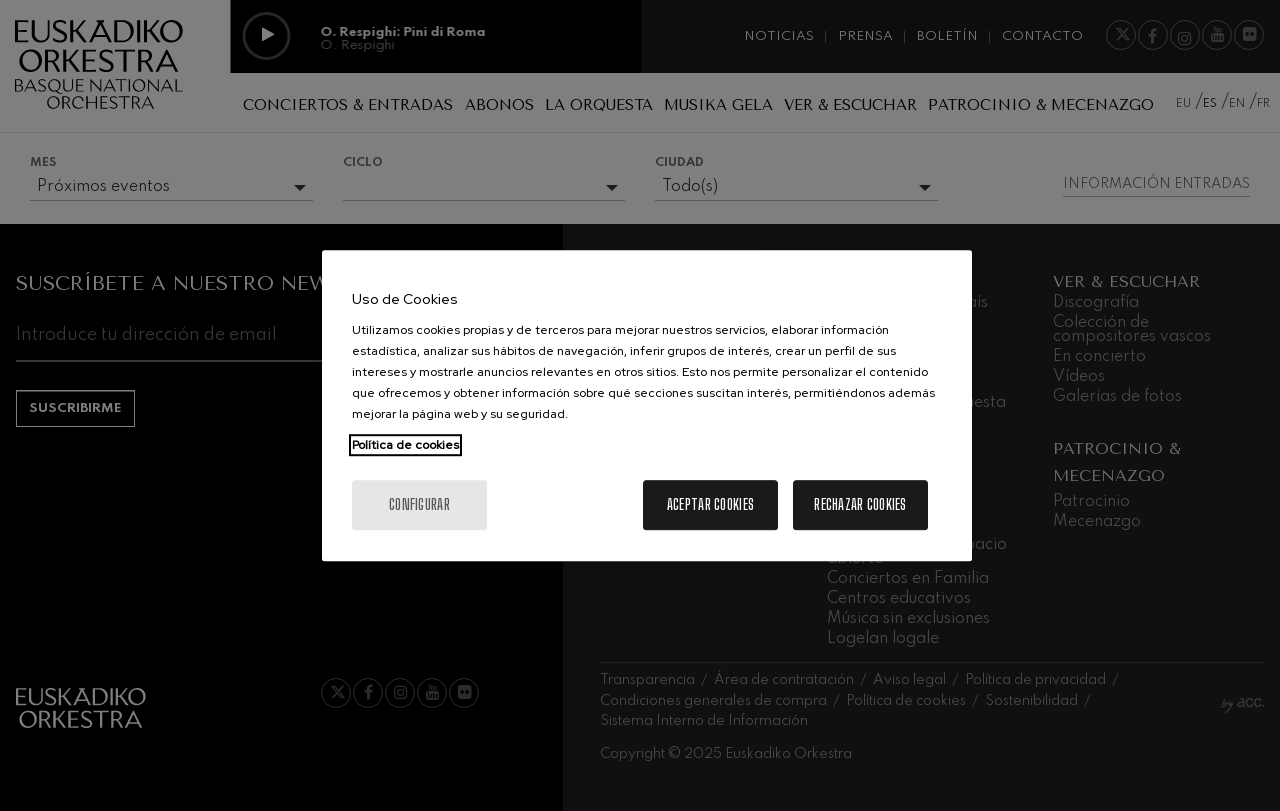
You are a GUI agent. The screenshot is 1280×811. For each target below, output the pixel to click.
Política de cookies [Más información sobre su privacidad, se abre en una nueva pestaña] (405, 445)
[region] (647, 406)
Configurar (419, 504)
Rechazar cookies (860, 504)
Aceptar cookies (710, 504)
